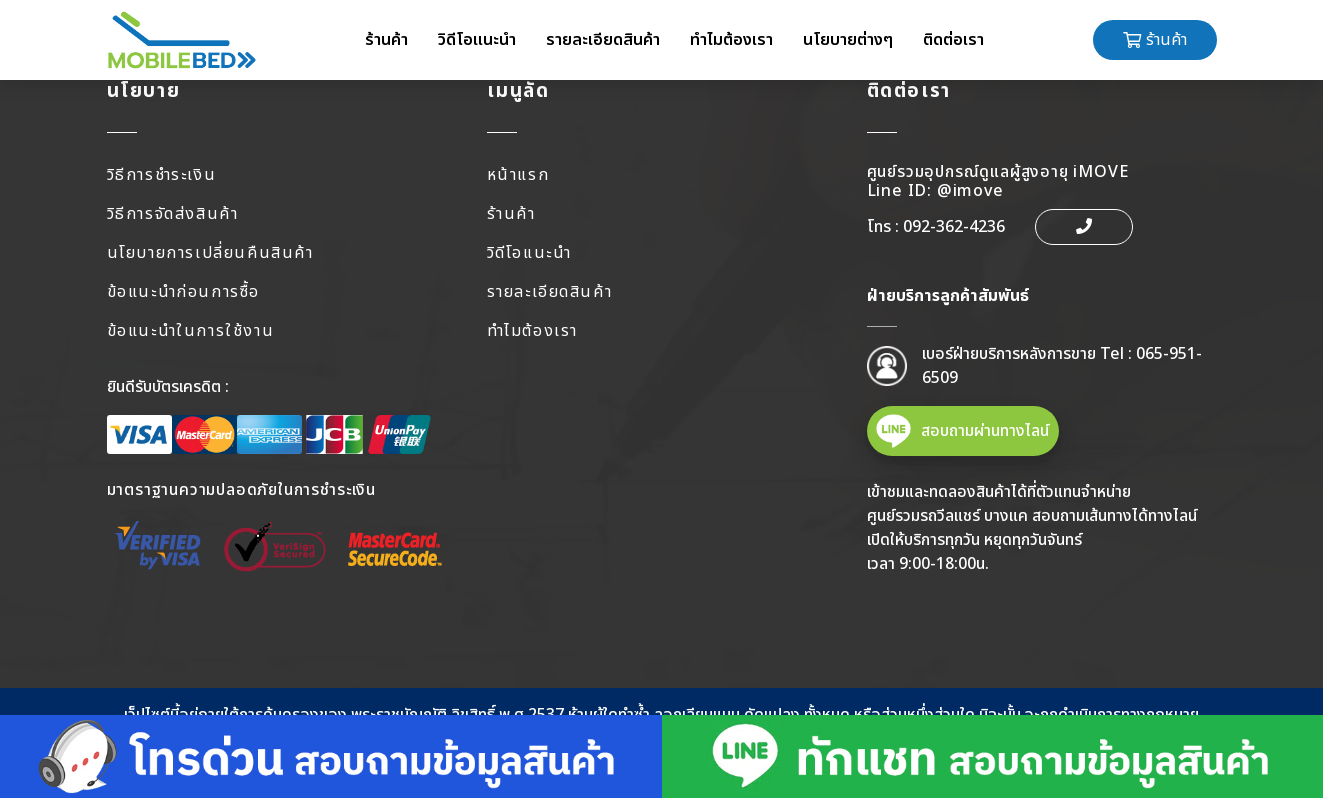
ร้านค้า (386, 40)
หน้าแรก (518, 175)
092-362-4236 (954, 227)
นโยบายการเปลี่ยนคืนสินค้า (210, 253)
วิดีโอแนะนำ (477, 40)
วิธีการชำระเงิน (162, 175)
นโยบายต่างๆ (848, 40)
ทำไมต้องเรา (731, 40)
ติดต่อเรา (953, 40)
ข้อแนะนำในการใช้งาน (191, 331)
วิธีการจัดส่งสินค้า (173, 214)
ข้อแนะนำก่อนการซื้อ (183, 292)
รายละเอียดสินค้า (603, 40)
